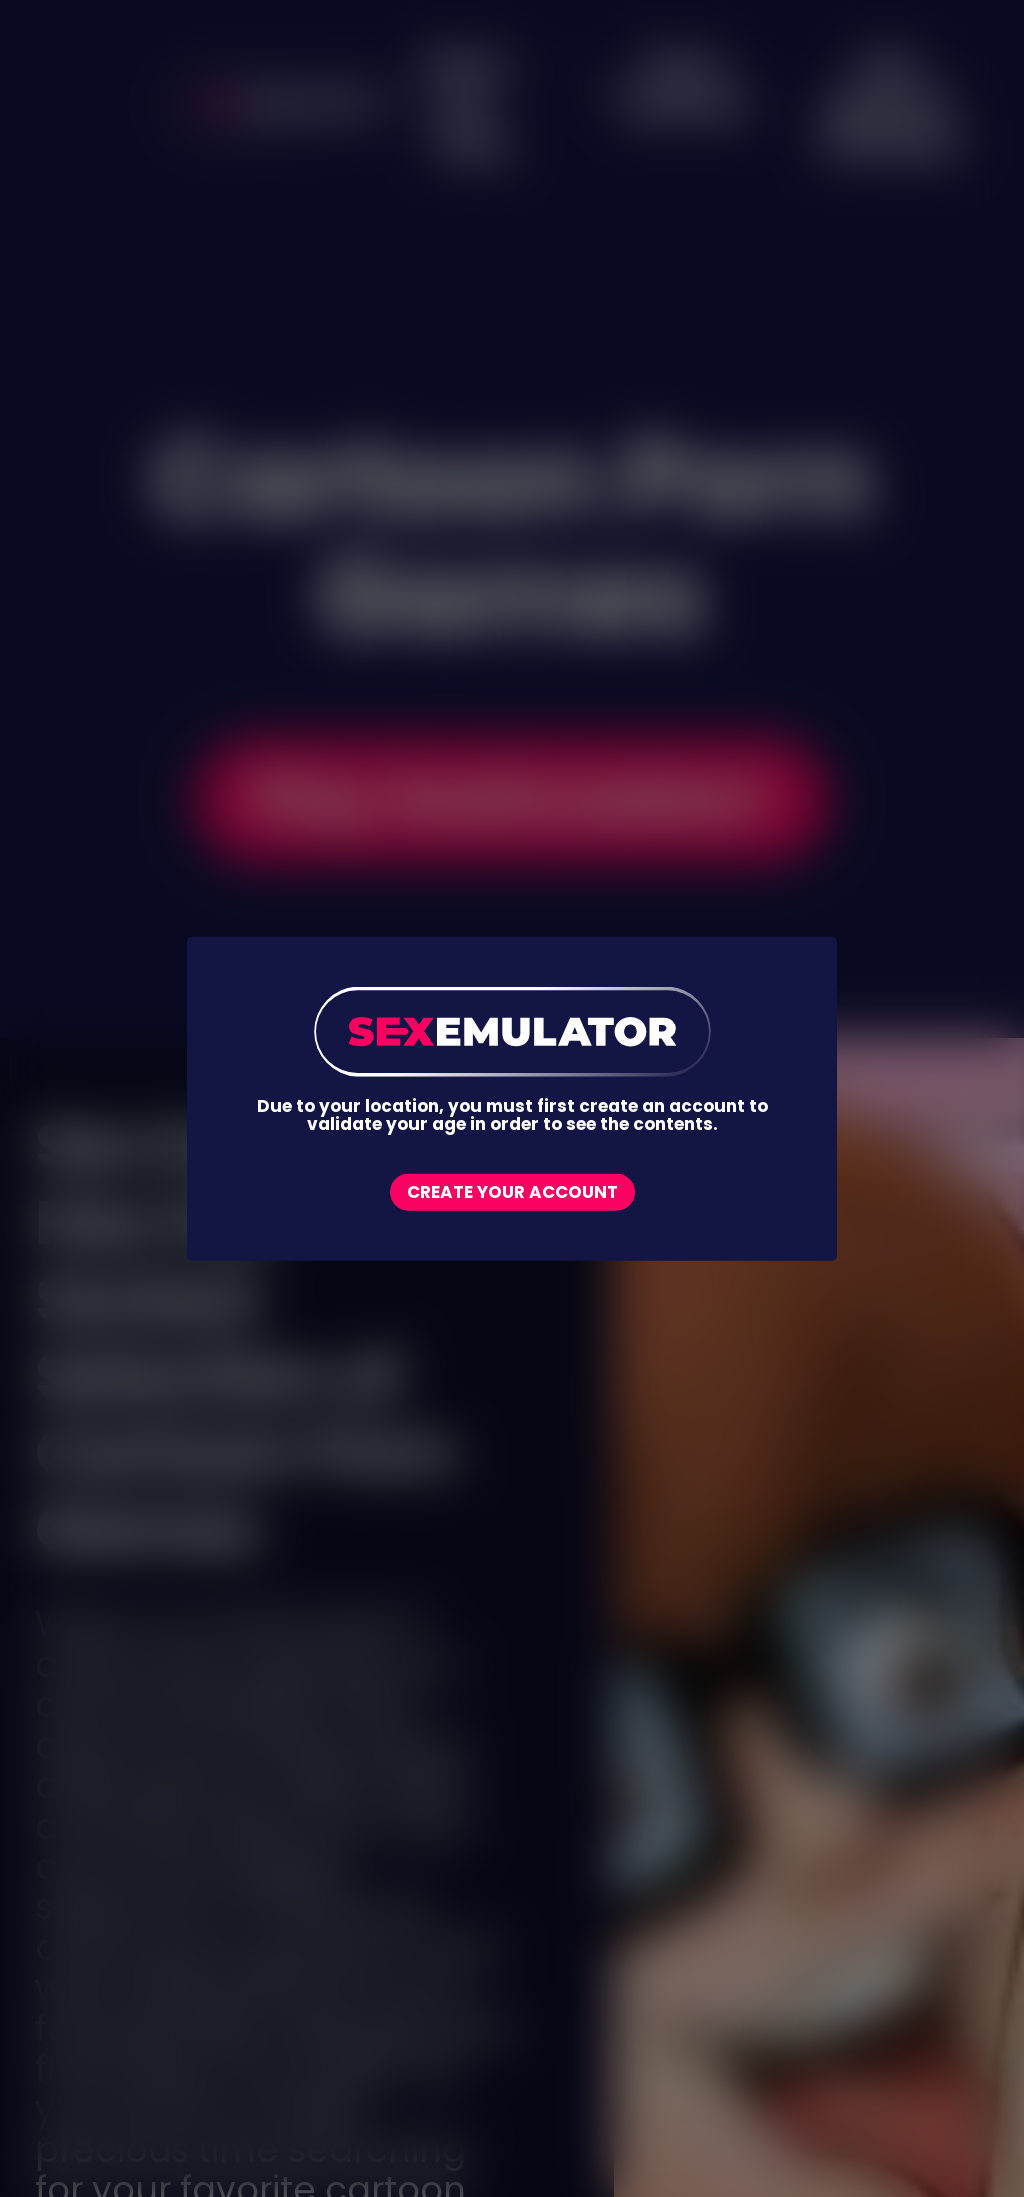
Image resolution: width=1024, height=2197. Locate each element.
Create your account (512, 1192)
